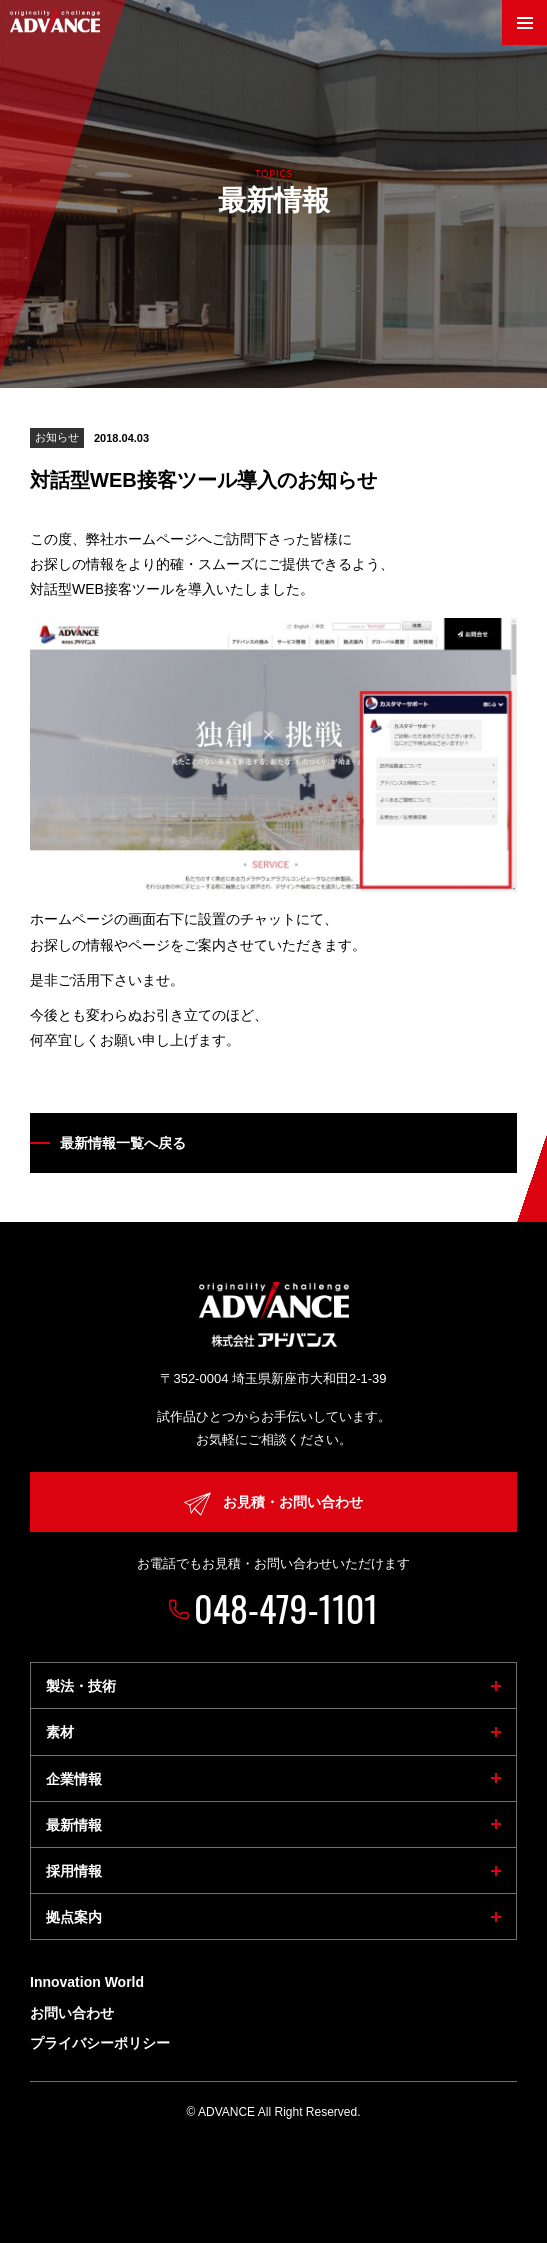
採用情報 (74, 1871)
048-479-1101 (286, 1607)
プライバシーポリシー (100, 2043)
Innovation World (87, 1982)
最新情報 (74, 1825)
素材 (60, 1732)
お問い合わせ (72, 2013)
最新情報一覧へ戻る (123, 1143)
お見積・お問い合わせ (273, 1503)
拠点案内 (74, 1917)
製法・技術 (81, 1686)
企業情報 (74, 1779)
